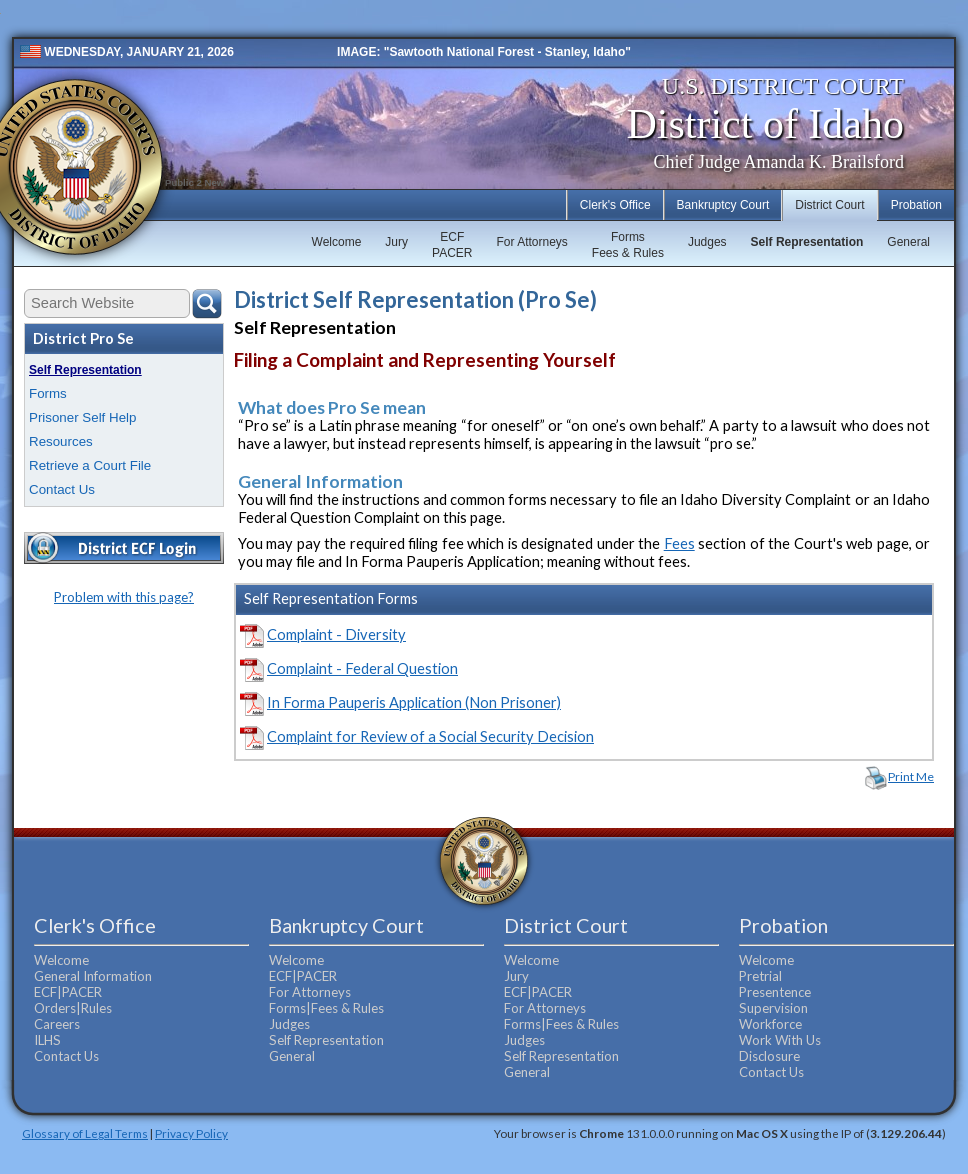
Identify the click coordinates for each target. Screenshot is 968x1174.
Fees (679, 543)
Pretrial (760, 976)
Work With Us (780, 1040)
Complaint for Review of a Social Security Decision (430, 736)
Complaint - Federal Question (362, 668)
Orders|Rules (73, 1008)
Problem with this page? (124, 597)
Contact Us (62, 489)
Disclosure (769, 1056)
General (908, 242)
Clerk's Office (615, 205)
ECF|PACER (68, 992)
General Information (93, 976)
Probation (916, 205)
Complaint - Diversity (336, 634)
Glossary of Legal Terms (85, 1133)
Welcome (337, 242)
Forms (48, 393)
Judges (707, 242)
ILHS (47, 1040)
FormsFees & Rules (628, 245)
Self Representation (807, 242)
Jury (396, 242)
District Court (829, 205)
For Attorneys (531, 242)
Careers (57, 1024)
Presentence (775, 992)
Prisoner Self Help (82, 417)
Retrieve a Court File (90, 465)
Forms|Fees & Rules (326, 1008)
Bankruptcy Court (723, 205)
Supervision (773, 1008)
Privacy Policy (191, 1133)
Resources (61, 441)
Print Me (911, 776)
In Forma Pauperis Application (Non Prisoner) (414, 702)
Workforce (770, 1024)
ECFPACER (452, 245)
